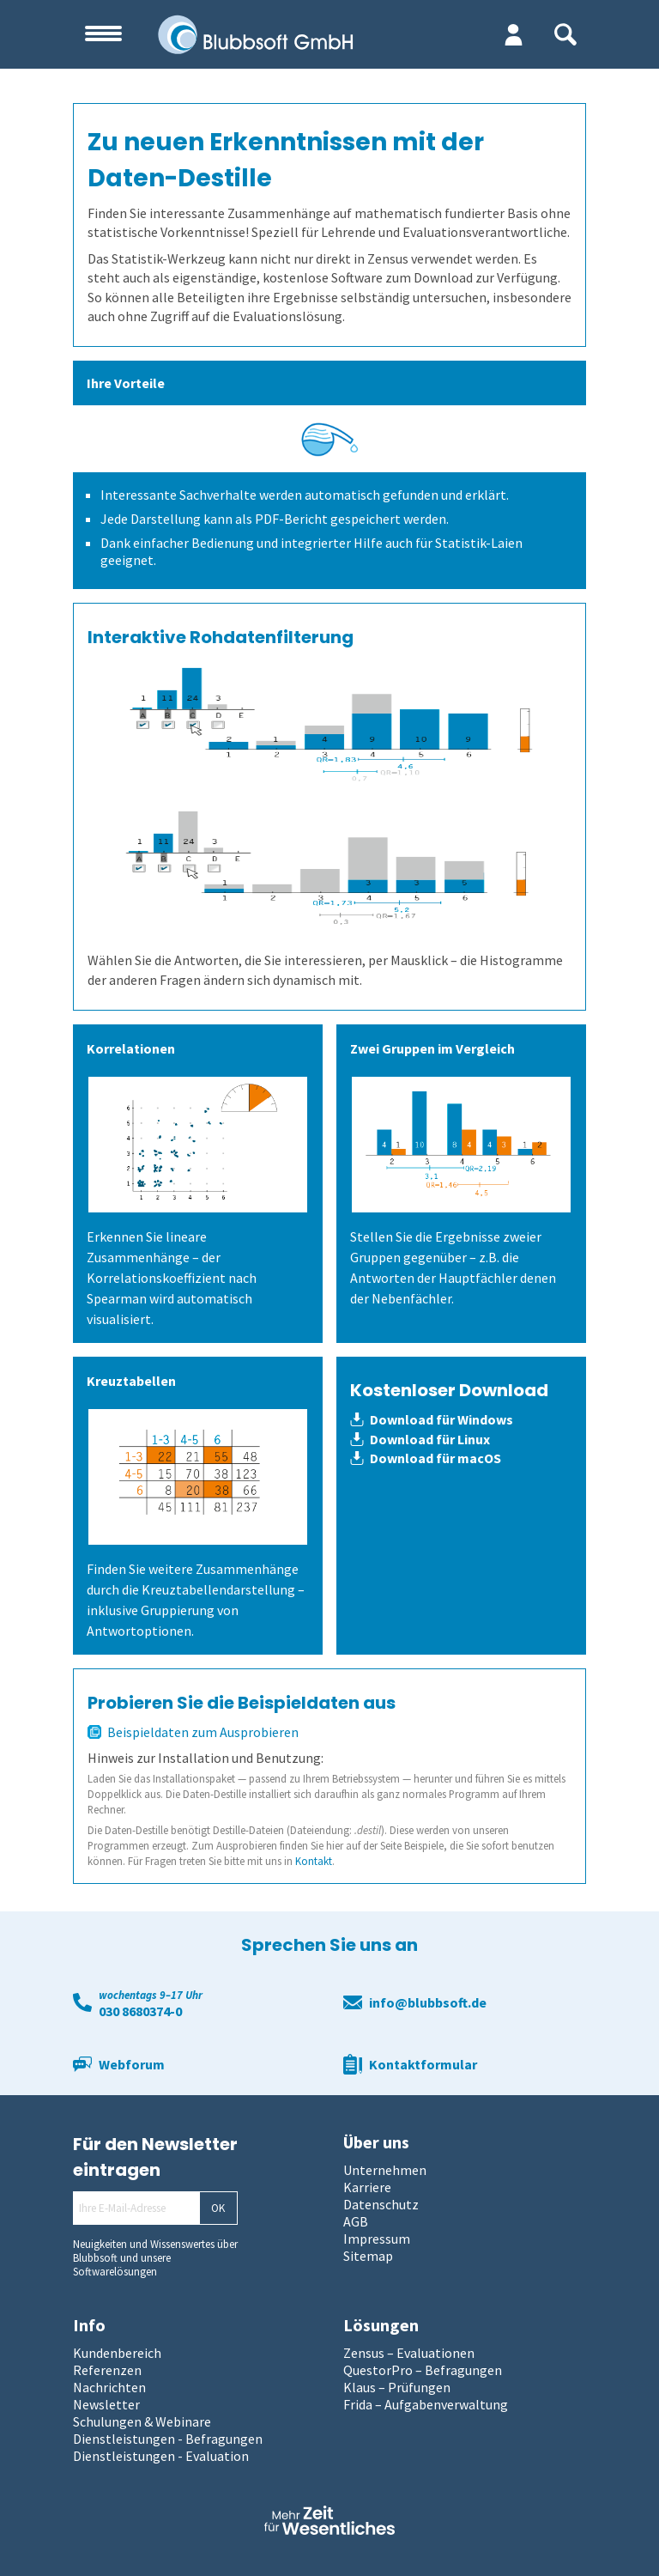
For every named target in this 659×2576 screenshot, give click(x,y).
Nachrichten (109, 2387)
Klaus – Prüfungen (396, 2387)
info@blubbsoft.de (428, 2002)
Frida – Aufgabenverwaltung (425, 2404)
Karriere (367, 2187)
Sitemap (368, 2255)
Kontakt (313, 1861)
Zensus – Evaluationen (409, 2352)
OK (218, 2208)
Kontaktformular (423, 2064)
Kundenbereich (117, 2352)
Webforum (132, 2064)
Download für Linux (420, 1439)
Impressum (376, 2238)
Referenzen (107, 2370)
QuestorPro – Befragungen (422, 2370)
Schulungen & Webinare (142, 2421)
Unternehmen (384, 2169)
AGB (355, 2221)
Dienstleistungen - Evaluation (161, 2455)
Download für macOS (425, 1458)
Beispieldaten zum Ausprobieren (193, 1732)
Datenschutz (381, 2204)
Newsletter (106, 2404)
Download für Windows (431, 1419)
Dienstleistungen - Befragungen (168, 2438)
